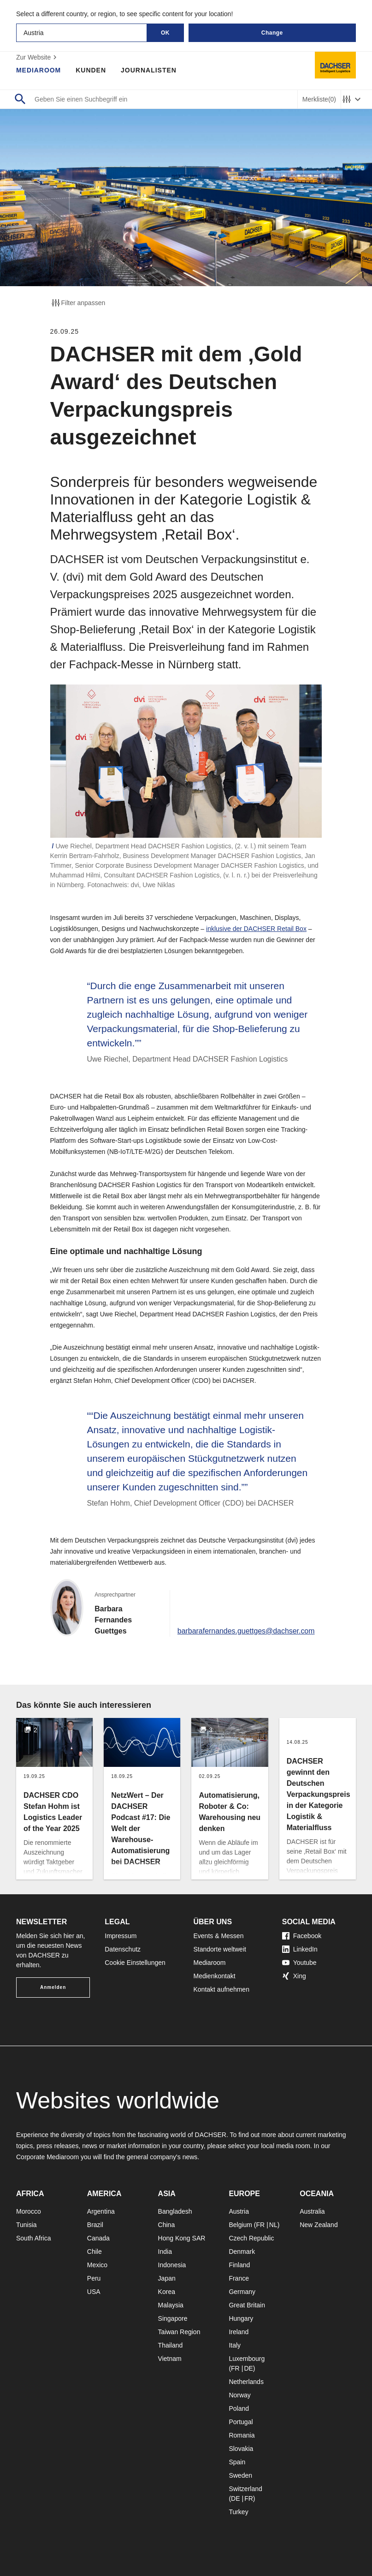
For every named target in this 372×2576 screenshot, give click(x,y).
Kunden (91, 70)
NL (273, 2224)
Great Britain (247, 2305)
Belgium (240, 2224)
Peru (94, 2278)
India (165, 2251)
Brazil (95, 2224)
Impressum (120, 1936)
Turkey (238, 2512)
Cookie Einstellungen (135, 1962)
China (166, 2224)
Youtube (299, 1962)
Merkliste (319, 99)
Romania (241, 2435)
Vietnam (170, 2358)
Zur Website (37, 57)
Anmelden (53, 1987)
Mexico (97, 2265)
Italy (235, 2345)
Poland (239, 2408)
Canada (98, 2238)
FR (260, 2224)
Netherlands (246, 2381)
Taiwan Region (179, 2332)
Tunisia (26, 2224)
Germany (242, 2291)
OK (165, 33)
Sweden (240, 2475)
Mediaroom (38, 70)
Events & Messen (219, 1936)
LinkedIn (300, 1949)
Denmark (242, 2251)
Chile (94, 2251)
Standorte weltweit (220, 1949)
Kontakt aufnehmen (221, 1989)
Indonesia (172, 2265)
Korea (166, 2291)
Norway (239, 2395)
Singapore (173, 2318)
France (239, 2278)
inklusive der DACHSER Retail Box (256, 928)
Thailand (170, 2345)
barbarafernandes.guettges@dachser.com (245, 1631)
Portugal (241, 2422)
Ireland (238, 2332)
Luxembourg (247, 2358)
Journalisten (149, 70)
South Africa (33, 2238)
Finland (239, 2265)
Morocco (28, 2211)
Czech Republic (251, 2238)
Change (272, 33)
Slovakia (241, 2448)
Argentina (101, 2211)
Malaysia (170, 2305)
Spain (237, 2462)
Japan (167, 2278)
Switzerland (245, 2488)
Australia (312, 2211)
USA (93, 2291)
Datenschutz (123, 1949)
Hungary (241, 2318)
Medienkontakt (215, 1976)
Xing (294, 1976)
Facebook (301, 1936)
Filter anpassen (78, 302)
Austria (239, 2211)
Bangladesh (175, 2211)
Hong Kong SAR (182, 2238)
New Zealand (319, 2224)
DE (248, 2368)
